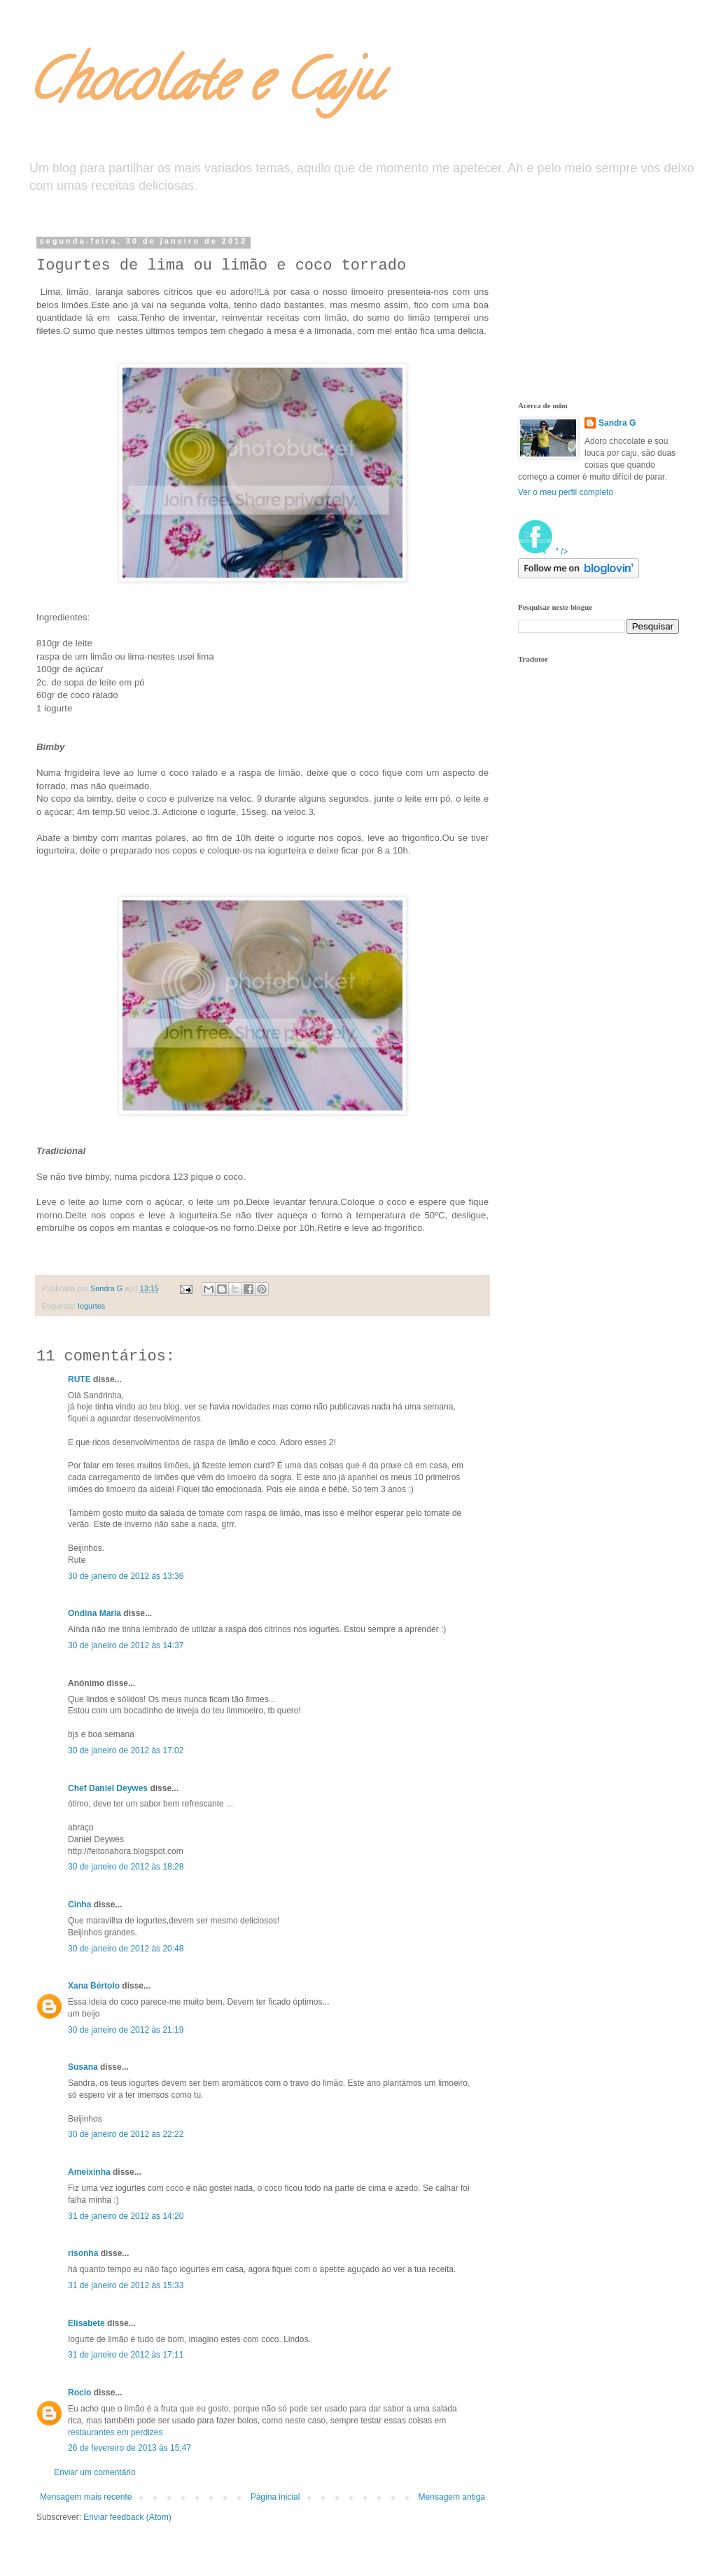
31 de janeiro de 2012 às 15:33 (125, 2285)
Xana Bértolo (94, 1986)
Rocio (79, 2392)
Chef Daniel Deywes (108, 1788)
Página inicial (275, 2497)
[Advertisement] (588, 307)
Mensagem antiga (452, 2497)
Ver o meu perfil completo (565, 492)
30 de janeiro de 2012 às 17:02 (125, 1750)
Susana (83, 2067)
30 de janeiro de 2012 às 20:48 (125, 1949)
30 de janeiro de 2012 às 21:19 (125, 2030)
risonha (83, 2253)
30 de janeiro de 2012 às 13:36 (125, 1576)
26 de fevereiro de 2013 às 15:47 (129, 2448)
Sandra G (617, 423)
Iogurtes (91, 1306)
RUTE (79, 1379)
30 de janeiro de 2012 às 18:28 (125, 1867)
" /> (543, 552)
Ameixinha (89, 2172)
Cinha (79, 1904)
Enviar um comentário (95, 2472)
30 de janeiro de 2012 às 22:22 (125, 2134)
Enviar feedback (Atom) (127, 2517)
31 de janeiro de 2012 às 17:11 (125, 2355)
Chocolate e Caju (204, 86)
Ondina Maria (94, 1613)
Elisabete (86, 2323)
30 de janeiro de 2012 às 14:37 (125, 1645)
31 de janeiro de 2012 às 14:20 (125, 2216)
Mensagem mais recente (86, 2497)
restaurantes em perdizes (115, 2432)
